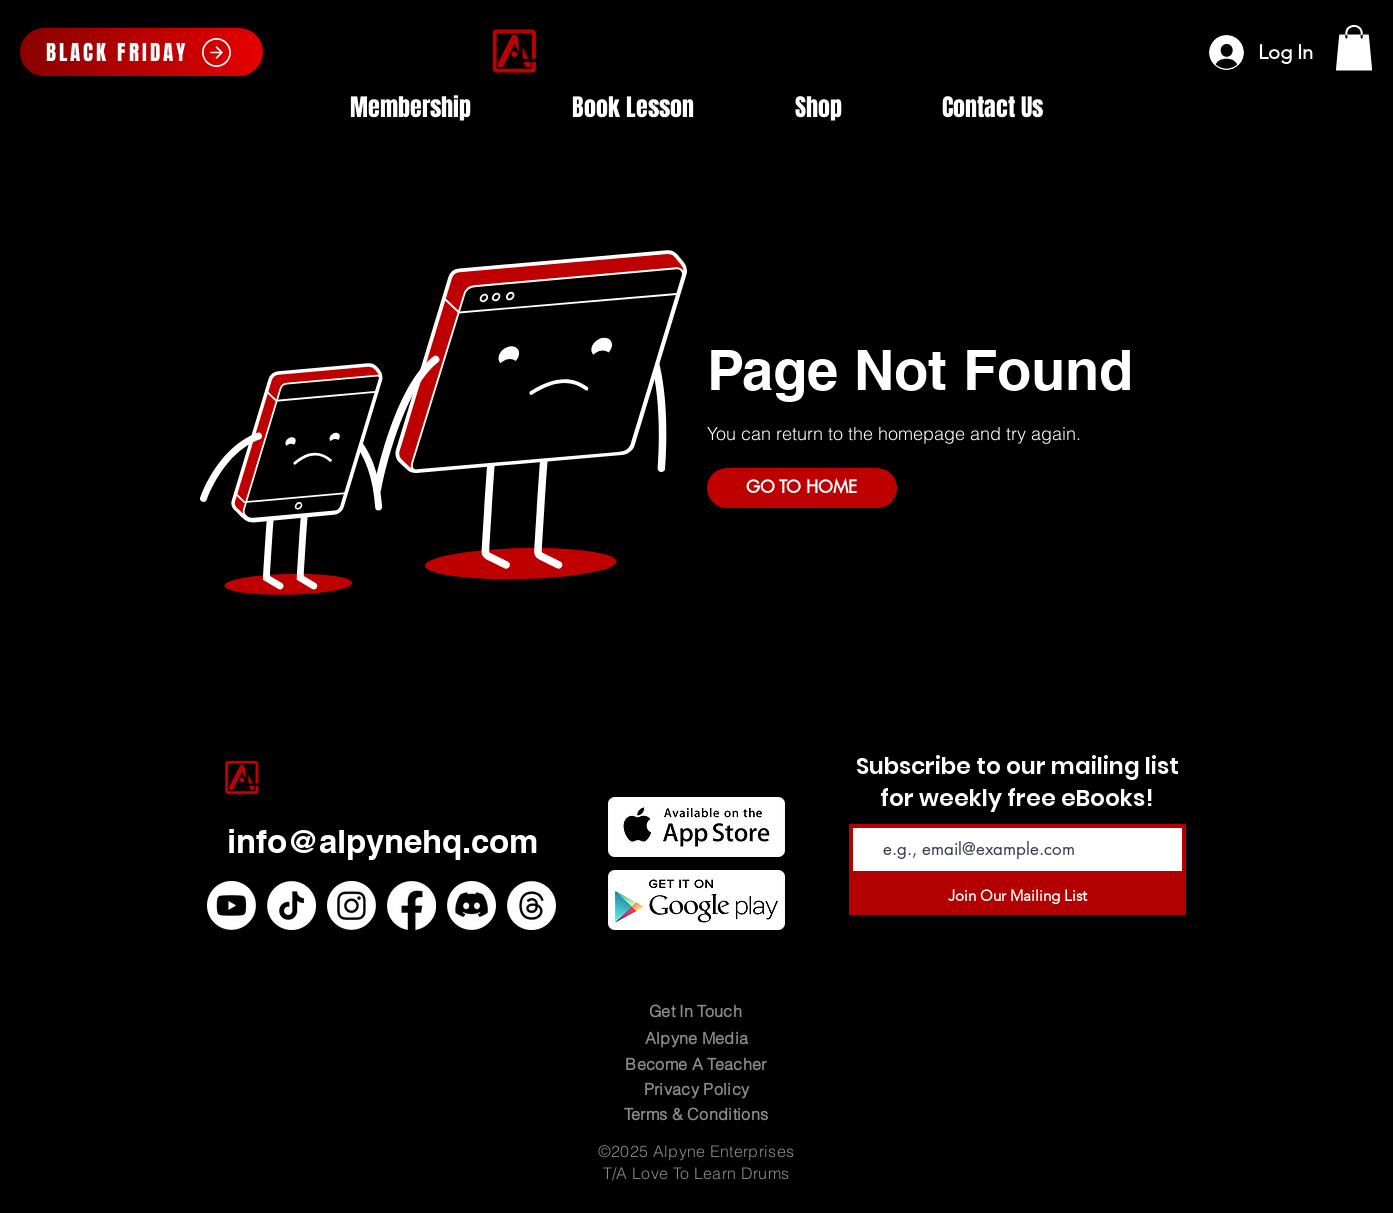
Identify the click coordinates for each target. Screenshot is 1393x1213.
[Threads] (531, 905)
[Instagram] (351, 905)
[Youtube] (231, 905)
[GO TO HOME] (802, 488)
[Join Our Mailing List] (1017, 895)
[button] (1354, 47)
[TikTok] (291, 905)
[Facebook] (411, 905)
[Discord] (471, 905)
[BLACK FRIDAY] (141, 52)
